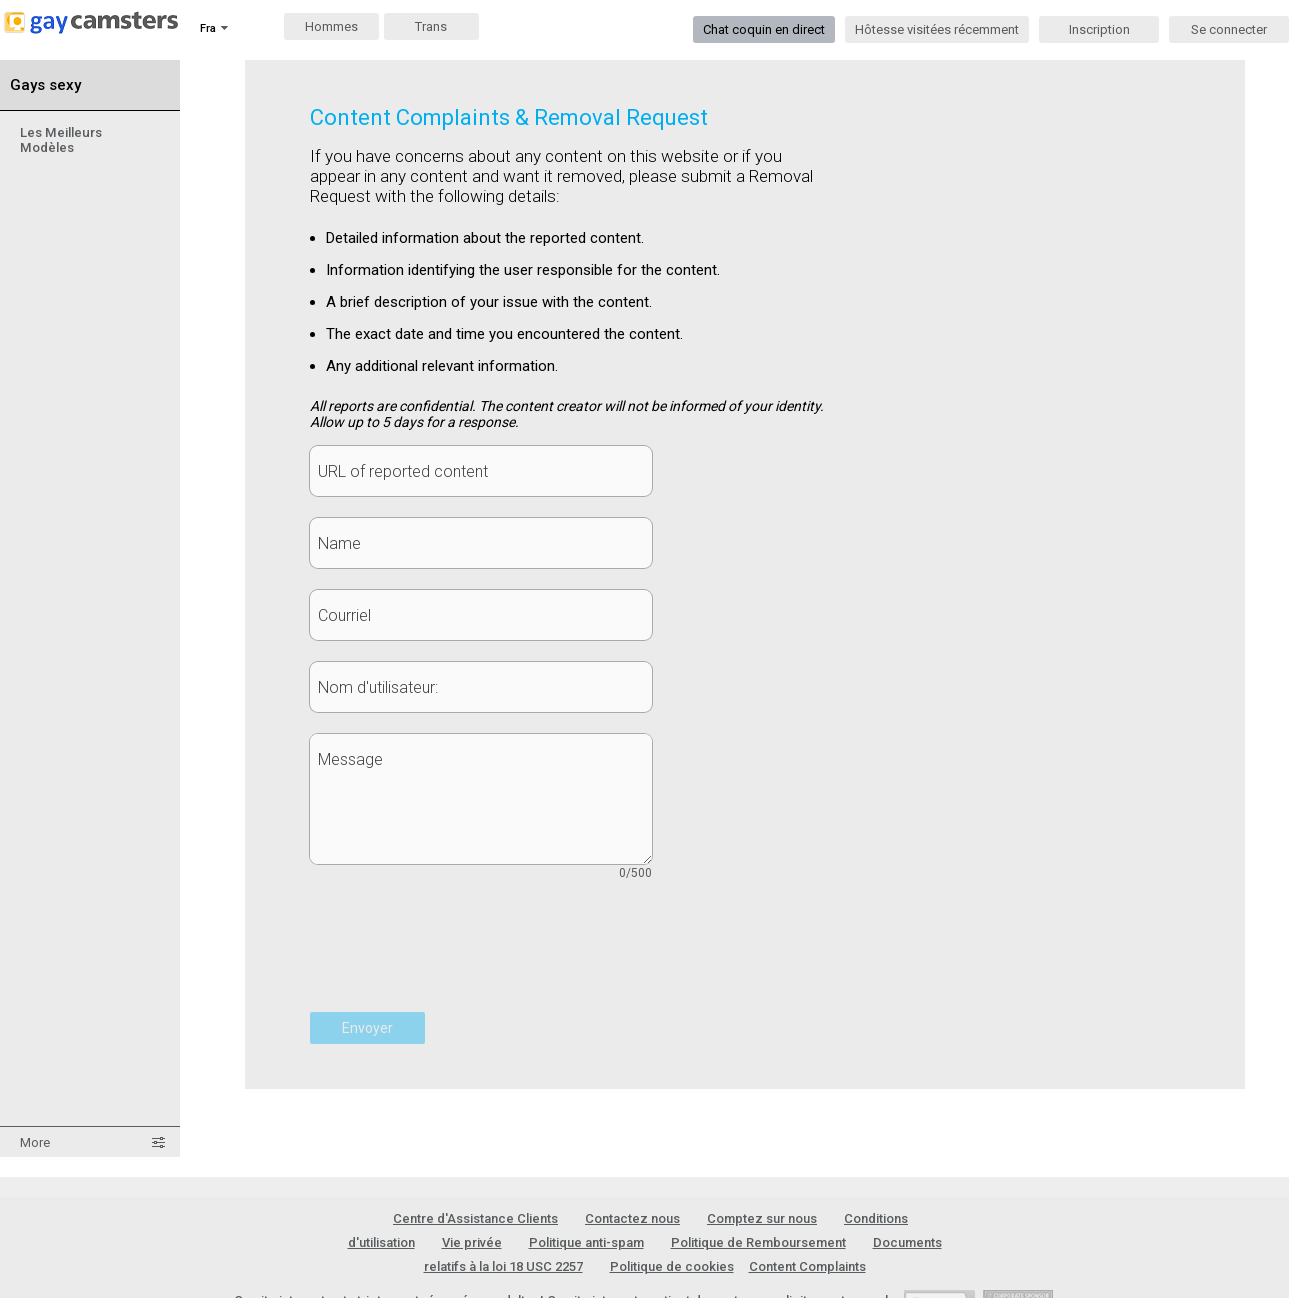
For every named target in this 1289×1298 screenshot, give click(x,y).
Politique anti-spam (586, 1242)
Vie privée (472, 1242)
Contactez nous (632, 1218)
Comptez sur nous (762, 1218)
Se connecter (1229, 29)
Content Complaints (807, 1266)
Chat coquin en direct (764, 29)
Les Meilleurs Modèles (61, 140)
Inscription (1099, 29)
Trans (431, 26)
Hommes (331, 26)
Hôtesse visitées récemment (937, 29)
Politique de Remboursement (758, 1242)
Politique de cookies (672, 1266)
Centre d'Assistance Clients (475, 1218)
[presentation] (462, 957)
